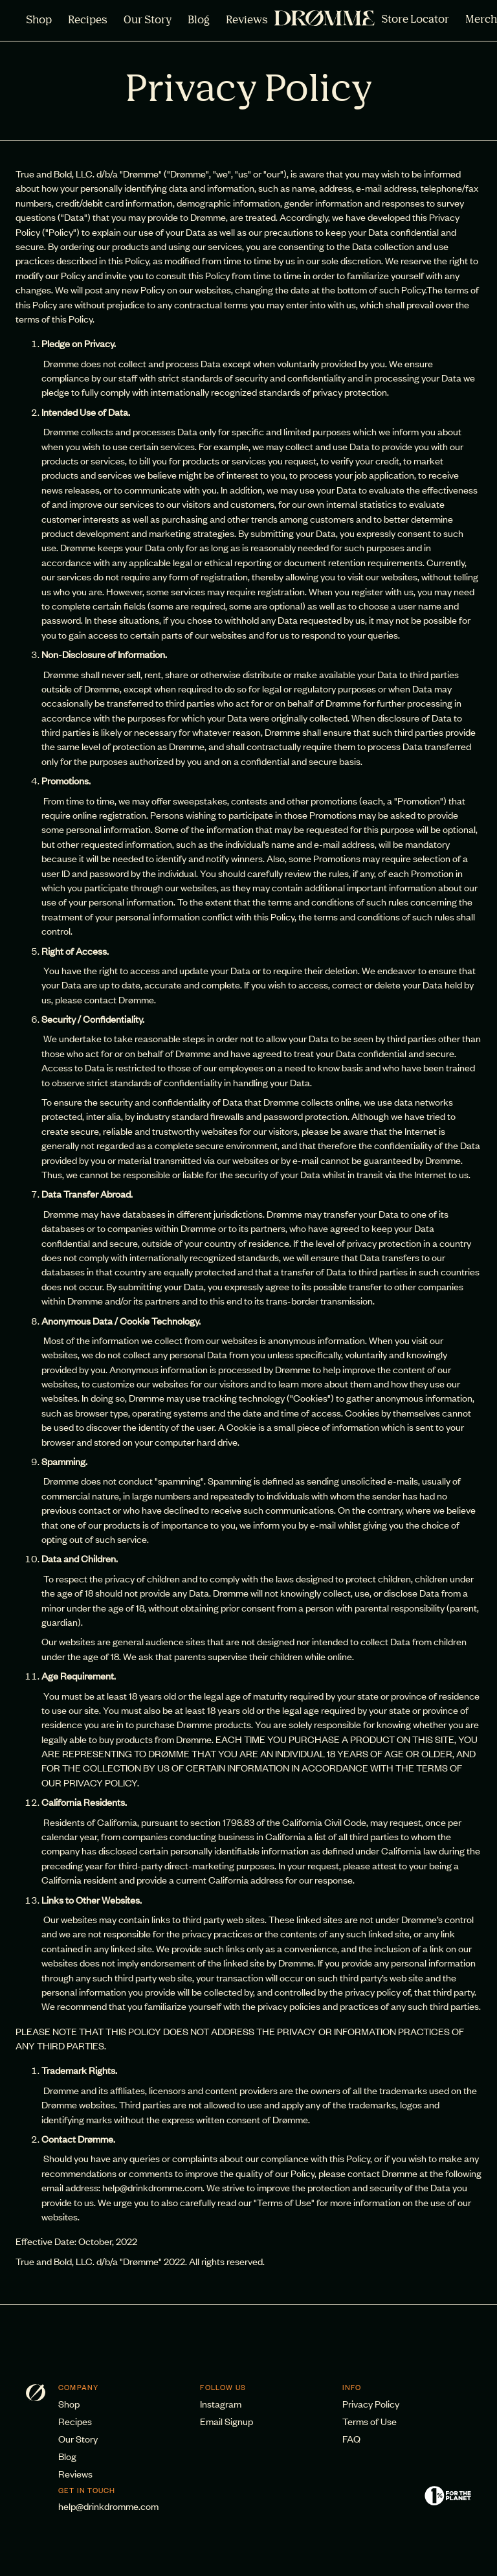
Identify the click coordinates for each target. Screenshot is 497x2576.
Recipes (87, 21)
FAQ (351, 2438)
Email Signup (226, 2421)
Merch (481, 20)
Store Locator (415, 20)
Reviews (247, 21)
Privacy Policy (370, 2403)
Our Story (147, 21)
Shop (39, 21)
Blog (199, 21)
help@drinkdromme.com (108, 2506)
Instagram (220, 2403)
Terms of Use (369, 2421)
